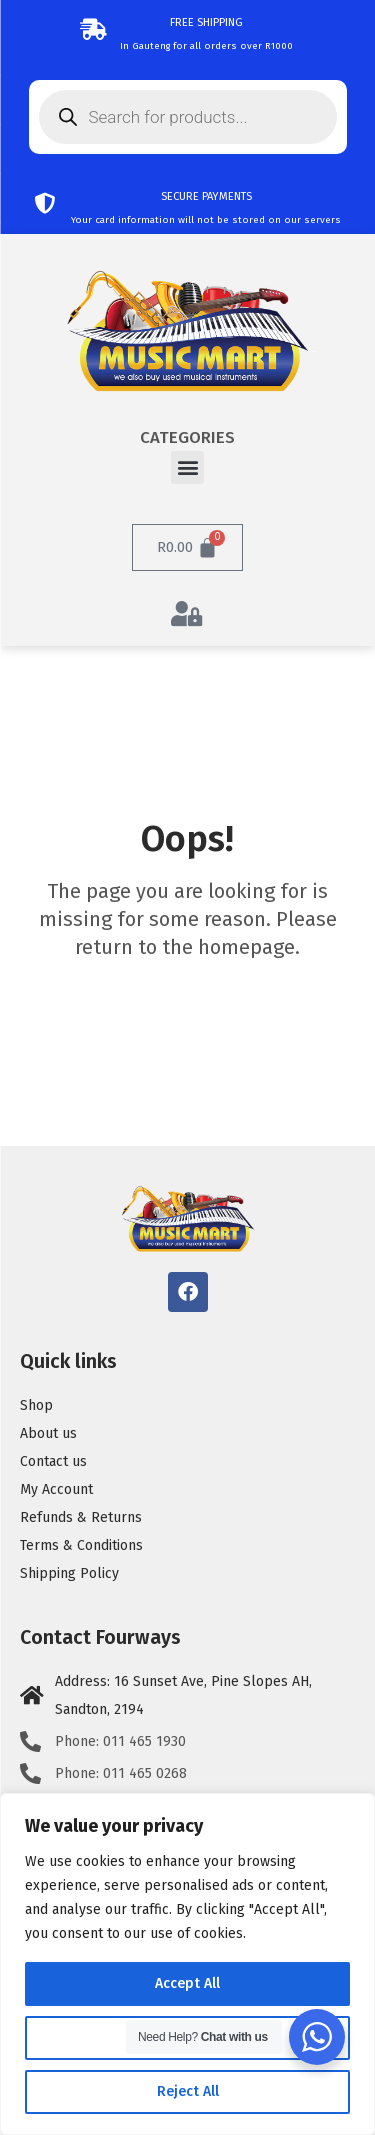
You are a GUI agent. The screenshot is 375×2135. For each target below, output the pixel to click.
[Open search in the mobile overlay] (188, 117)
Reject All (188, 2091)
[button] (187, 467)
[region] (187, 1964)
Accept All (187, 1983)
